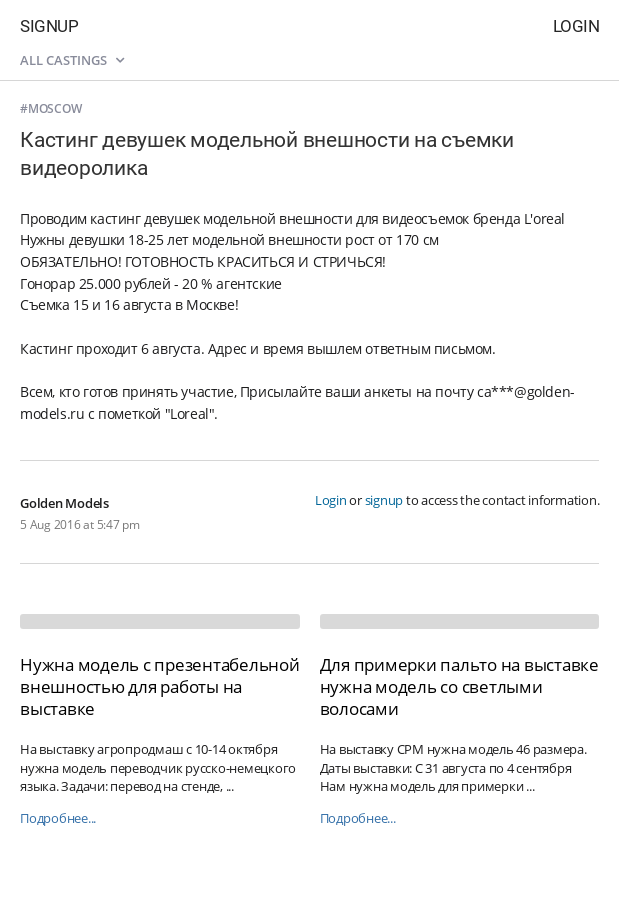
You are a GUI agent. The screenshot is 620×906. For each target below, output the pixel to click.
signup (384, 500)
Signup (49, 26)
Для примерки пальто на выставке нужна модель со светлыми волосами (459, 686)
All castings (72, 60)
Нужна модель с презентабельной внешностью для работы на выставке (160, 686)
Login (576, 26)
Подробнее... (58, 818)
